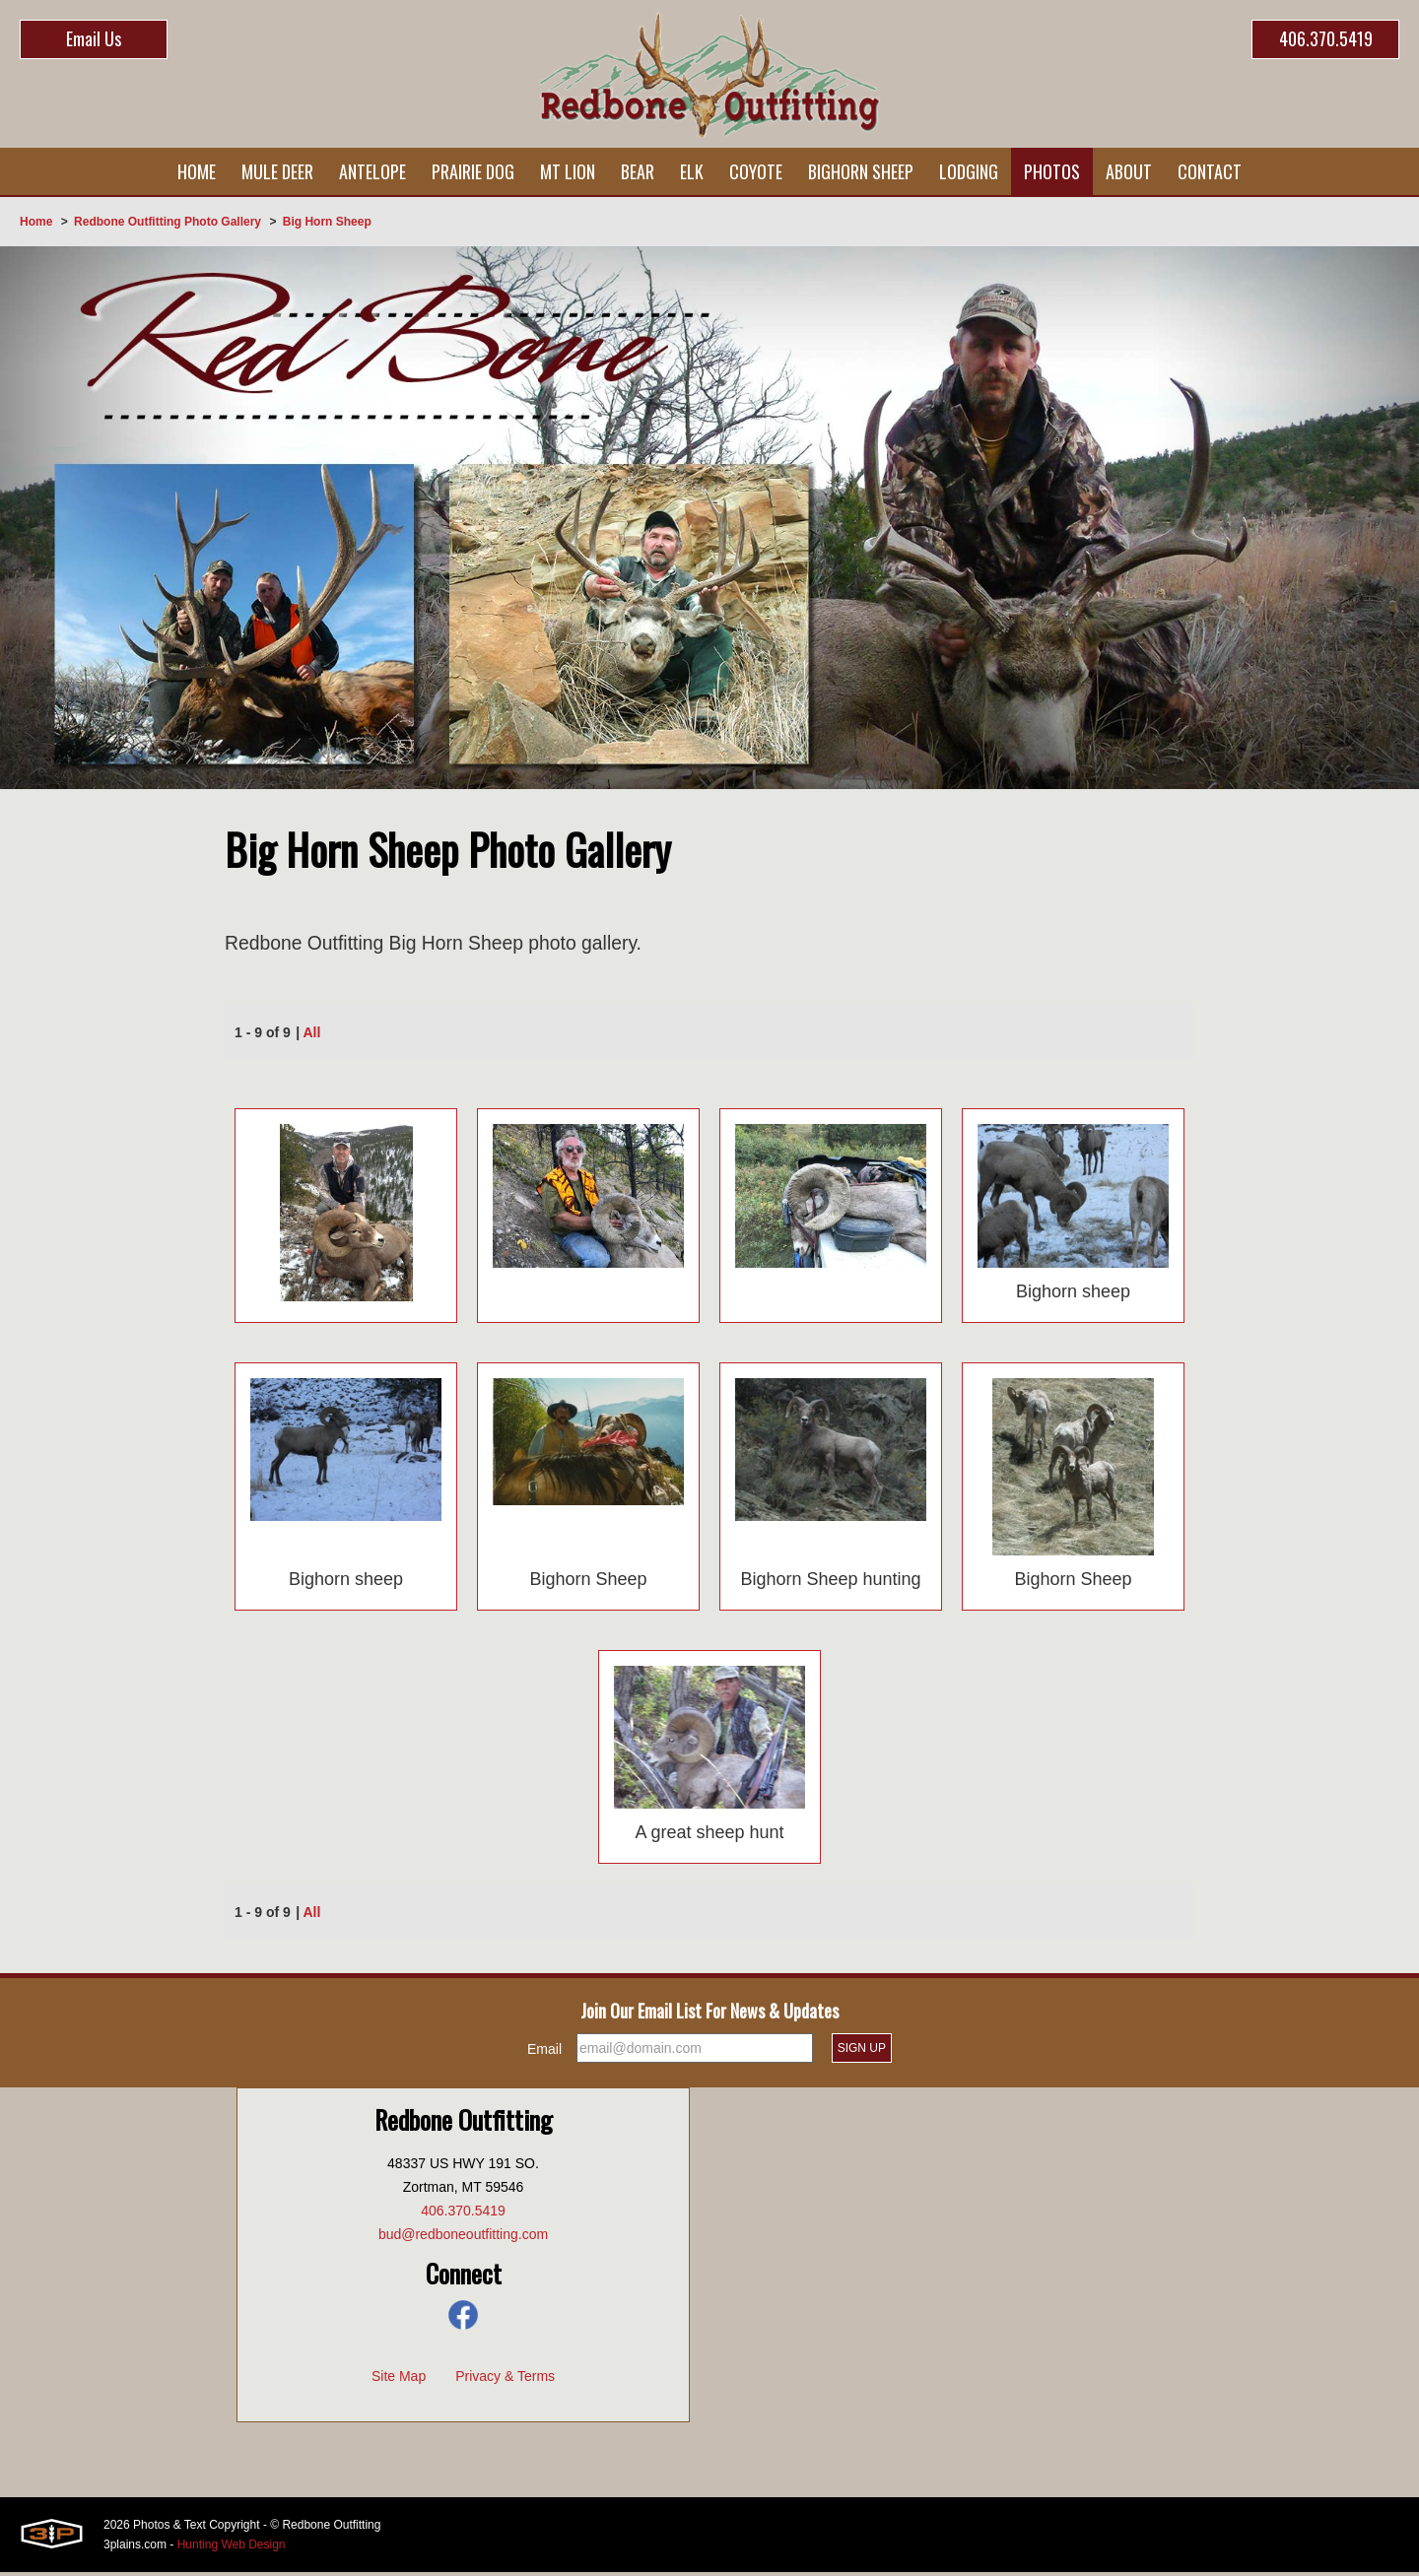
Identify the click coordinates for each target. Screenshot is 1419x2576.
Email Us (93, 38)
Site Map (399, 2380)
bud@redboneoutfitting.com (463, 2238)
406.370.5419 (1326, 38)
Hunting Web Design (231, 2548)
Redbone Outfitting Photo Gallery (167, 222)
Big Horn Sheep (327, 222)
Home (36, 222)
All (312, 1035)
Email (544, 2053)
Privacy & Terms (505, 2380)
